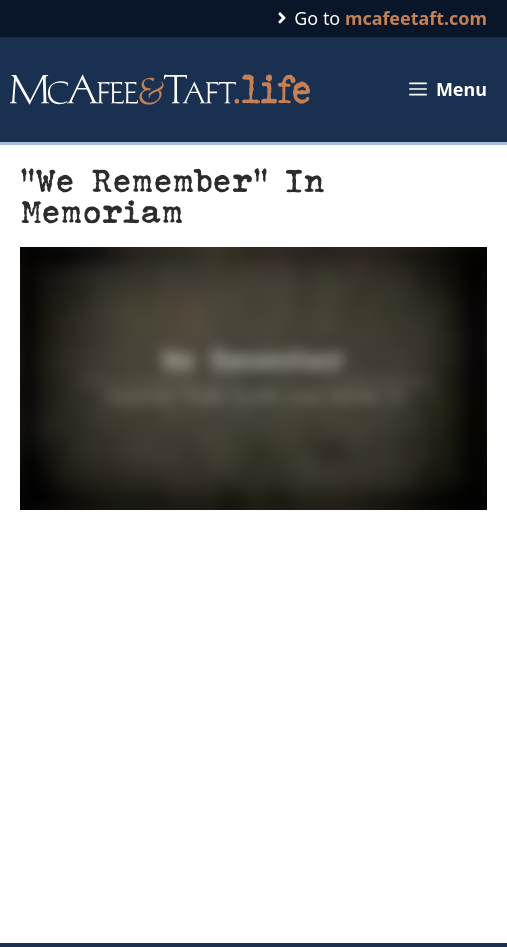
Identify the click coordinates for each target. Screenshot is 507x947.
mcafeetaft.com (416, 18)
